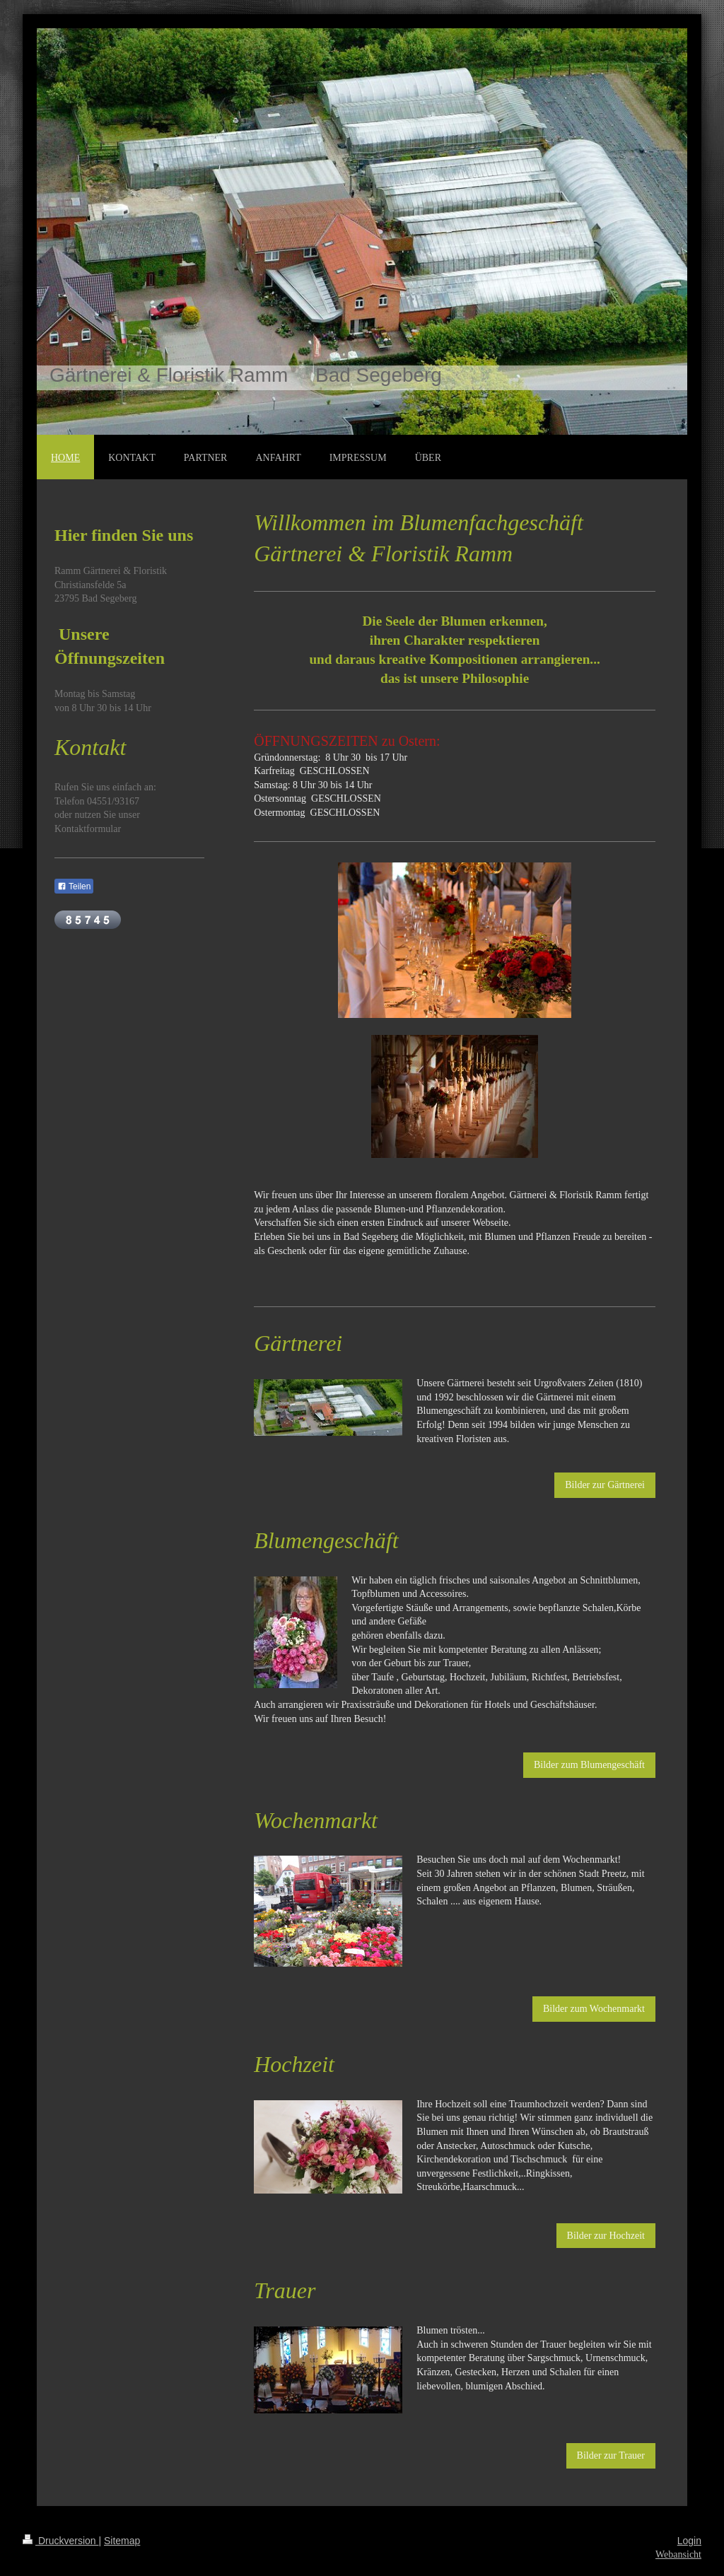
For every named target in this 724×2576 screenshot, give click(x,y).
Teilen (73, 886)
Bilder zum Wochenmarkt (594, 2008)
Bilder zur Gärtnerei (605, 1485)
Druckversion (60, 2540)
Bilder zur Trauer (611, 2455)
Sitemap (122, 2540)
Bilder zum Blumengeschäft (589, 1765)
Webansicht (678, 2554)
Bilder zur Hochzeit (606, 2235)
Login (689, 2540)
